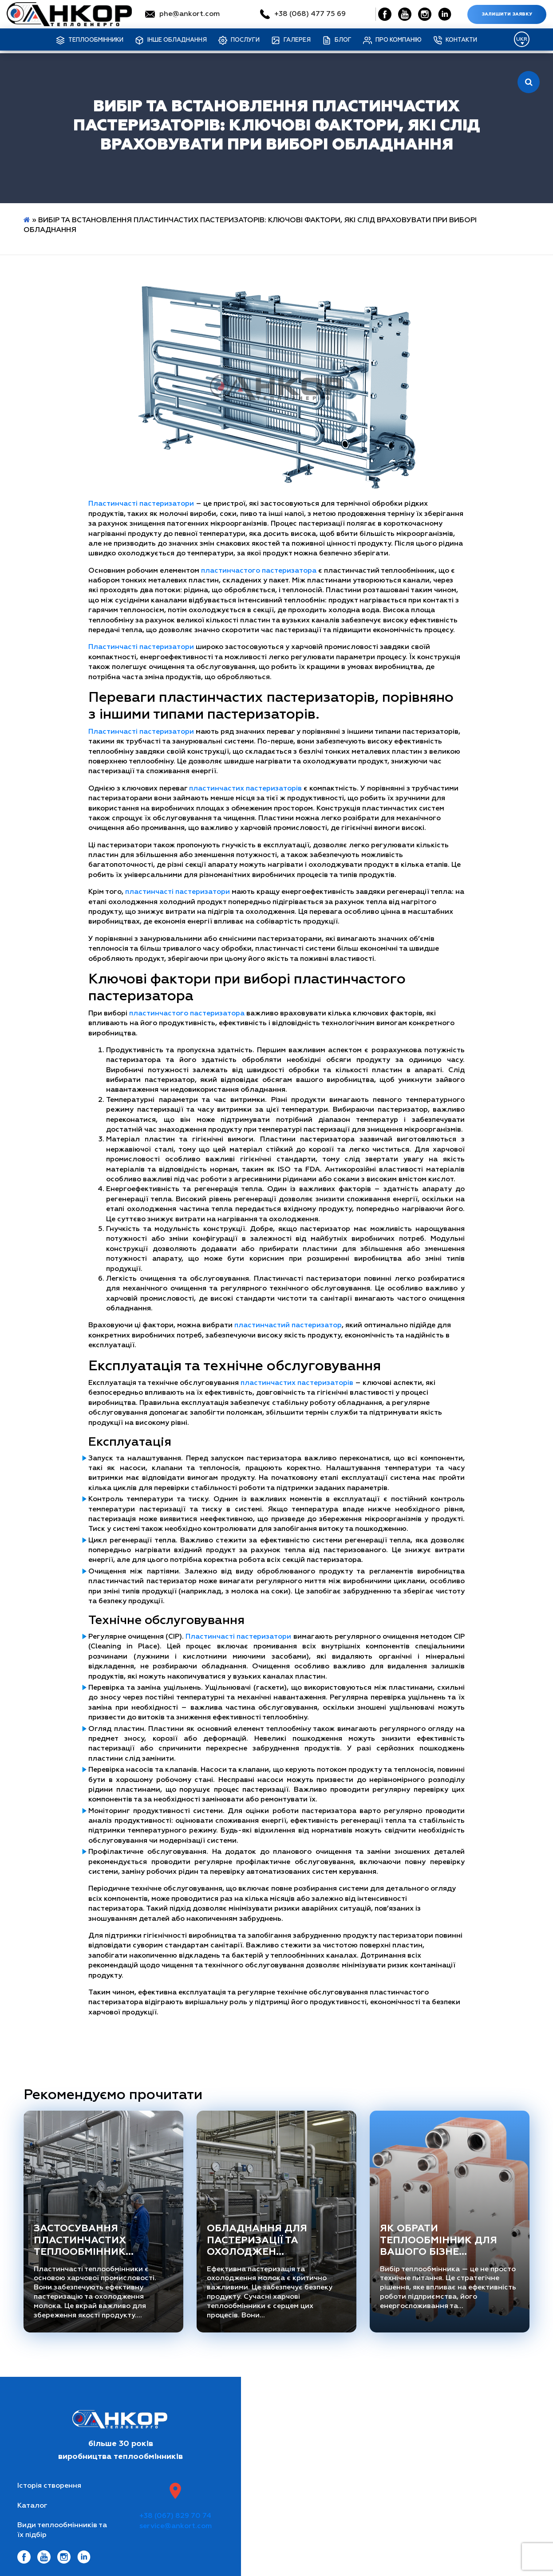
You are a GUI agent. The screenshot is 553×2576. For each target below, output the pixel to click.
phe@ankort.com (189, 14)
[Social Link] (384, 14)
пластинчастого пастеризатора (258, 570)
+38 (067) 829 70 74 (175, 2516)
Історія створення (49, 2485)
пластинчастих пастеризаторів (245, 788)
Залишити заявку (507, 14)
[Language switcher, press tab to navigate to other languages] (521, 39)
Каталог (32, 2505)
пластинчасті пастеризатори (177, 892)
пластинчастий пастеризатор (288, 1325)
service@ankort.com (175, 2526)
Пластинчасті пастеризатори (141, 503)
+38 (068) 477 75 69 (310, 14)
